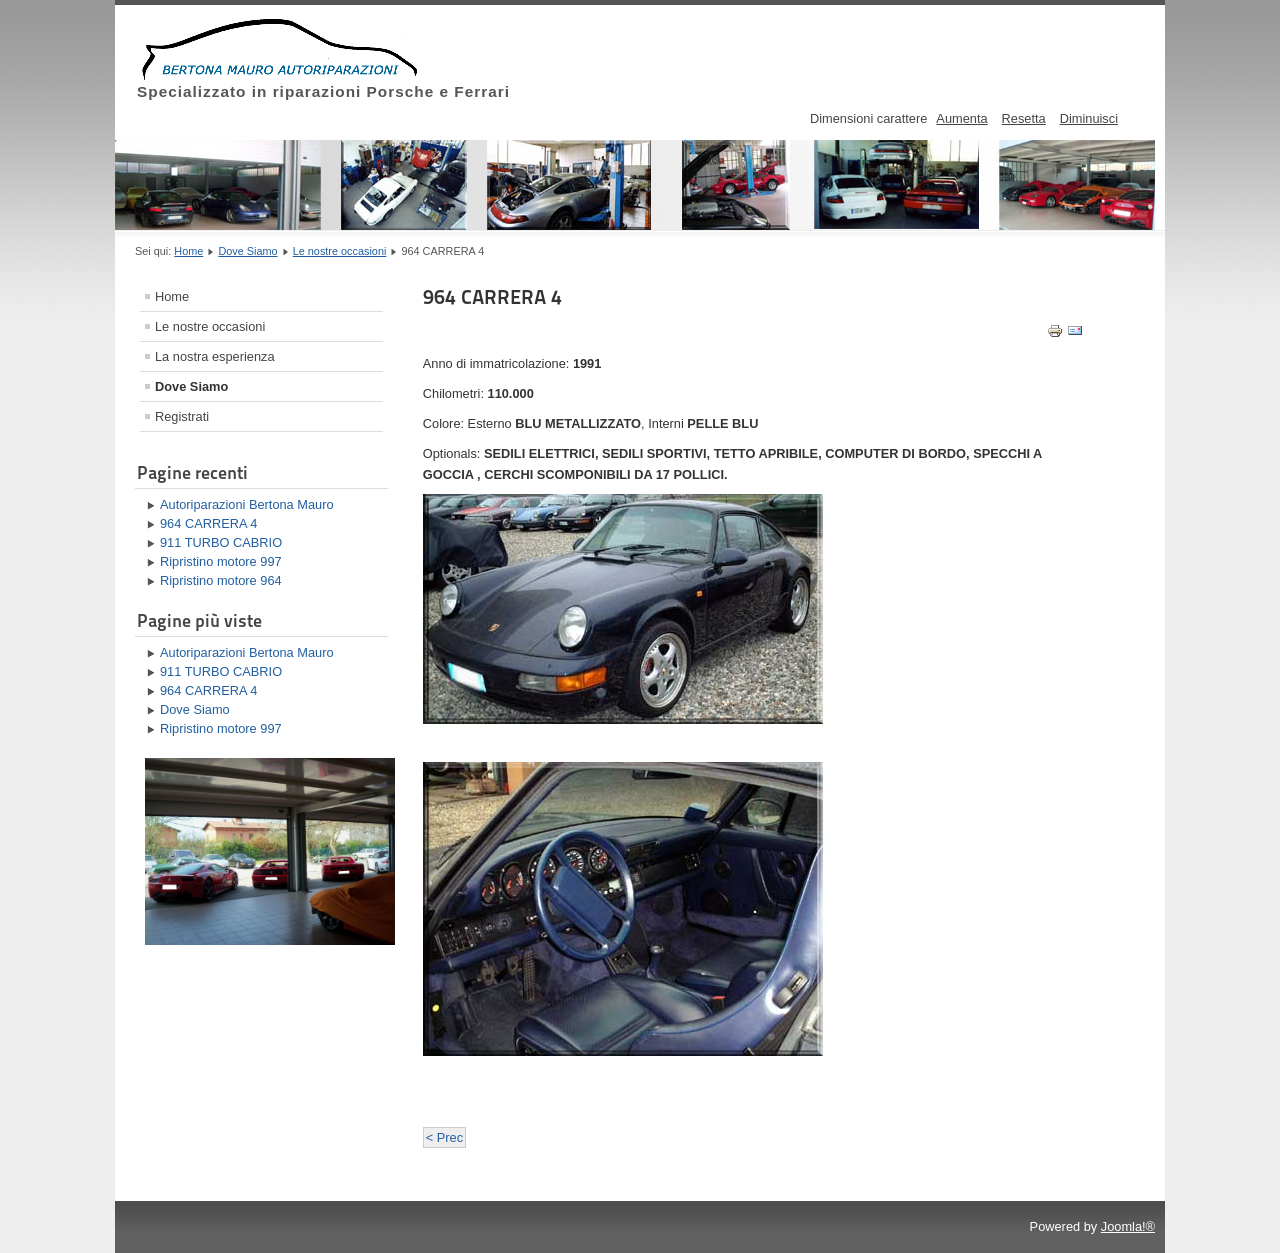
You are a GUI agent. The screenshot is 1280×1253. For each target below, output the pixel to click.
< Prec (444, 1137)
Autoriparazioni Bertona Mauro (247, 504)
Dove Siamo (247, 251)
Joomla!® (1128, 1226)
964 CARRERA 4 (208, 523)
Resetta (1024, 118)
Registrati (182, 416)
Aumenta (961, 118)
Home (188, 251)
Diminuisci (1089, 118)
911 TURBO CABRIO (221, 542)
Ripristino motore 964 (221, 580)
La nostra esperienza (215, 356)
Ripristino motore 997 (221, 561)
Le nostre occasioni (340, 251)
